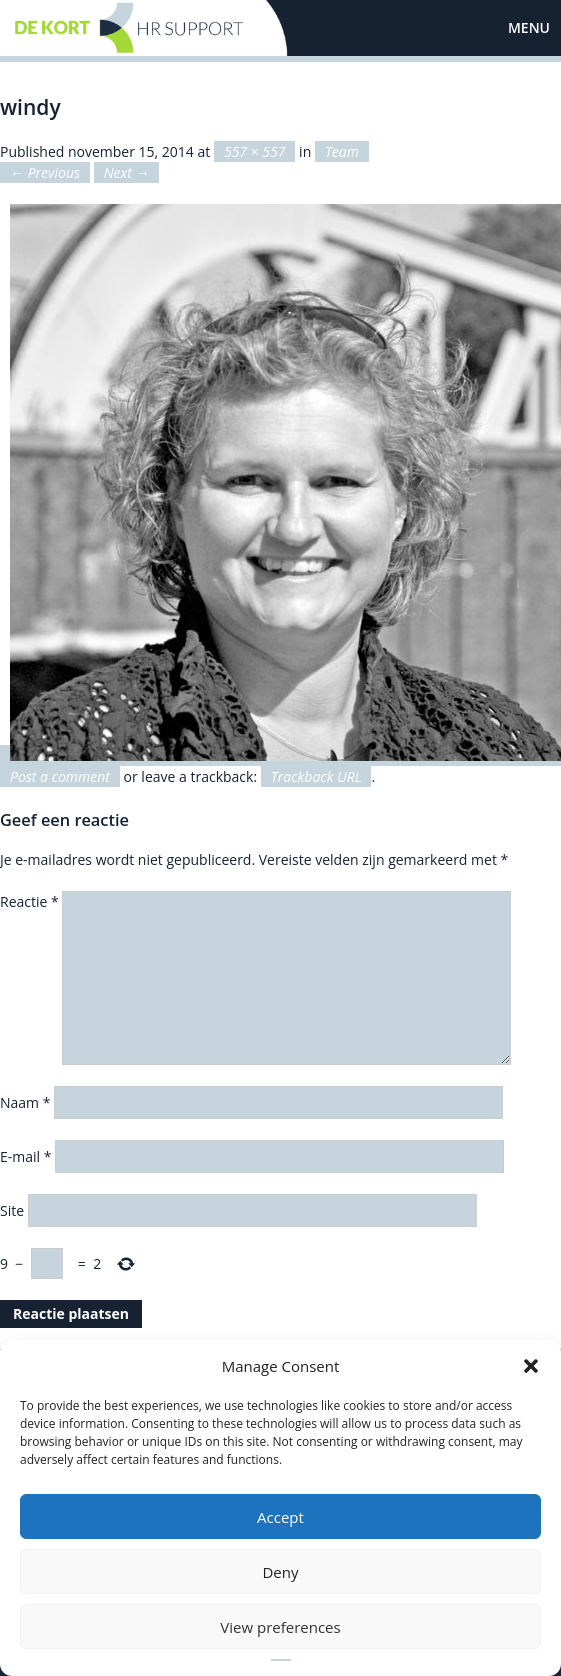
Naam (25, 1102)
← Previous (45, 172)
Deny (280, 1572)
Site (12, 1210)
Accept (280, 1517)
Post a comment (60, 776)
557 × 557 (255, 151)
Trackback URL (316, 776)
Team (342, 151)
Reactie (29, 901)
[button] (531, 1366)
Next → (127, 172)
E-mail (25, 1156)
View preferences (280, 1627)
